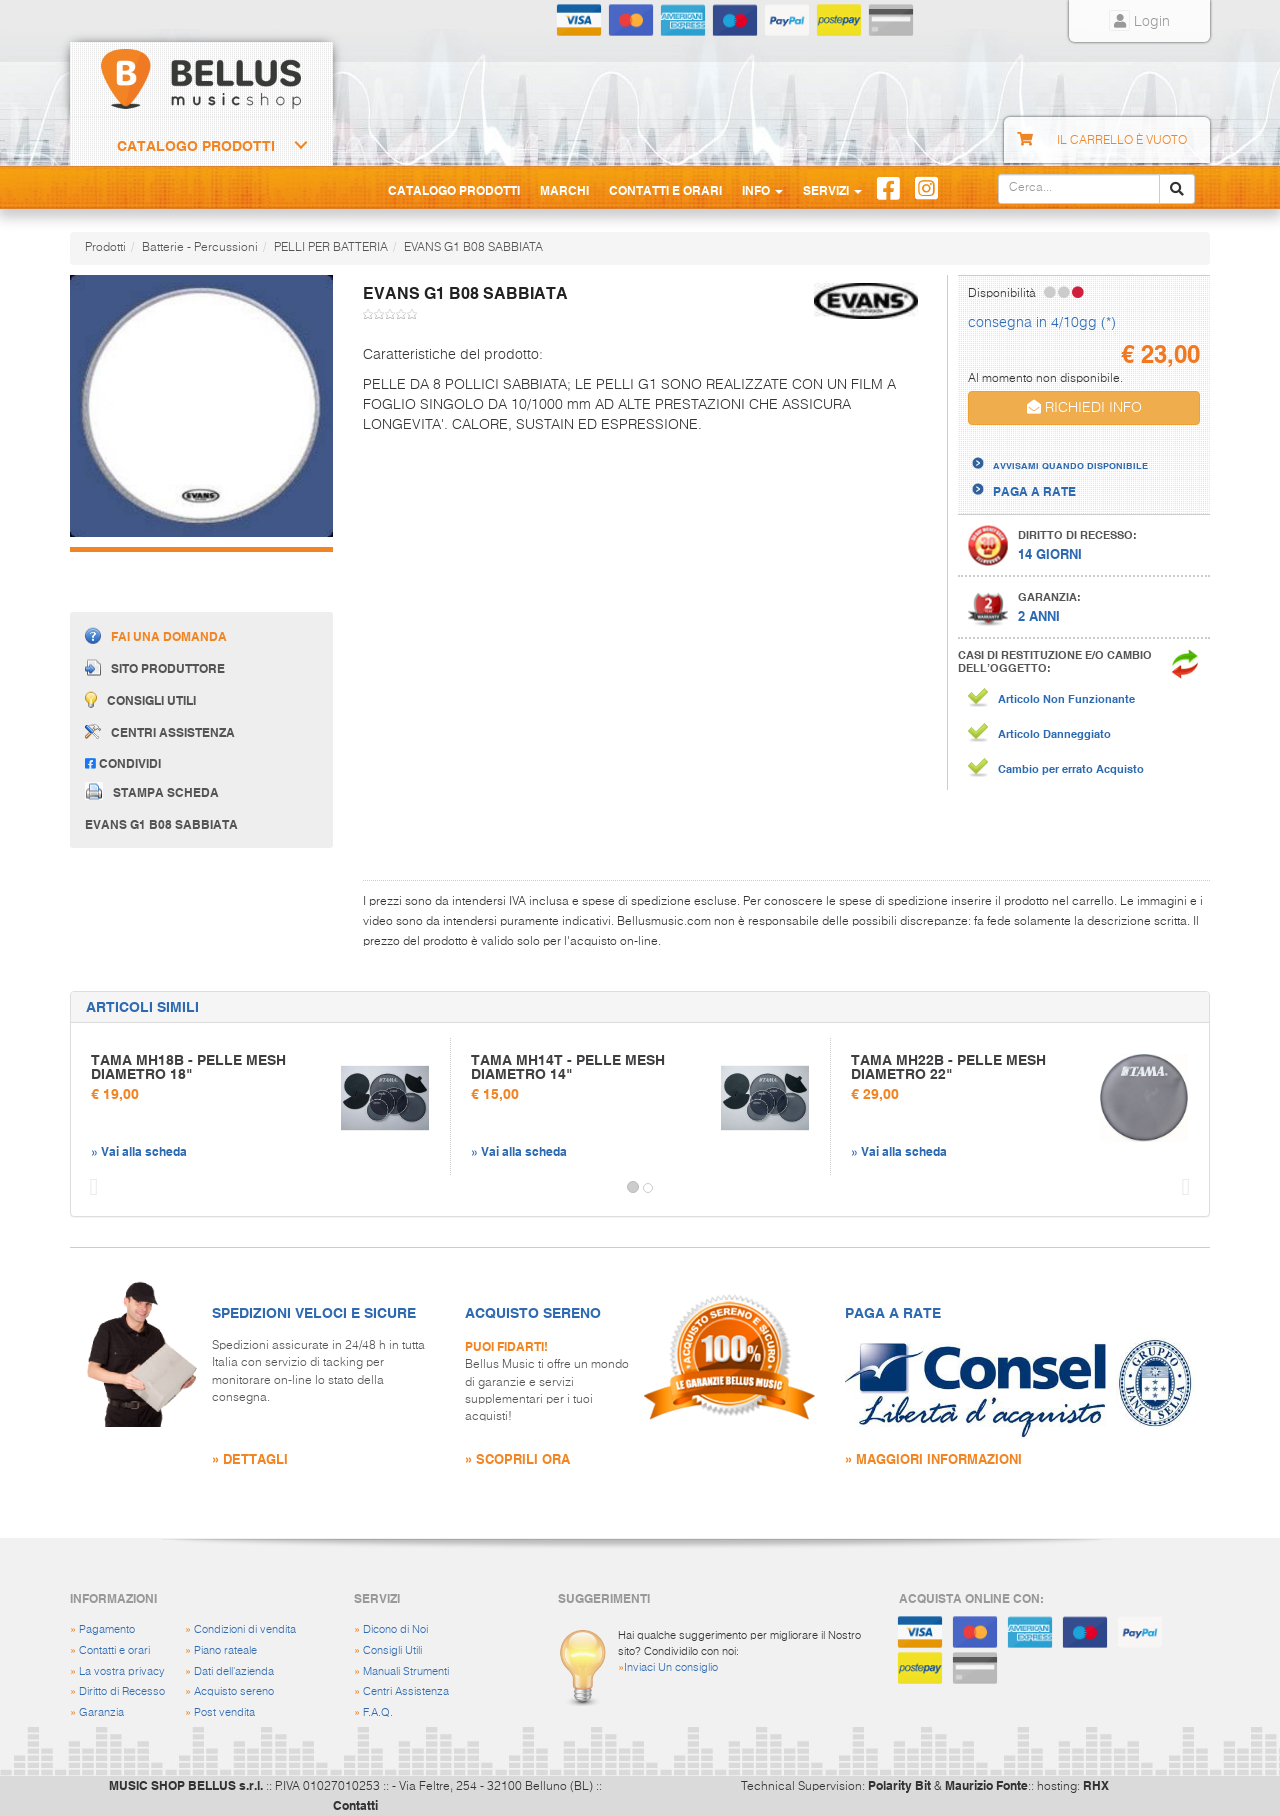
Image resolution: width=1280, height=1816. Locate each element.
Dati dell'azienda (234, 1671)
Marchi (564, 190)
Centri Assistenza (406, 1691)
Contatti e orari (114, 1650)
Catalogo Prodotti (196, 146)
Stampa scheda (152, 791)
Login (1139, 22)
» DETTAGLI (250, 1458)
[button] (89, 1188)
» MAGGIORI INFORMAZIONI (933, 1458)
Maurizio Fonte (986, 1785)
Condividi (123, 763)
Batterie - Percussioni (200, 248)
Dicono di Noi (395, 1629)
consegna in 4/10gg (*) (1042, 323)
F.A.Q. (378, 1712)
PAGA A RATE (1034, 491)
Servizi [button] (832, 190)
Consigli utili (140, 699)
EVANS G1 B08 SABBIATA (473, 248)
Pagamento (107, 1629)
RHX (1096, 1785)
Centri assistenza (160, 732)
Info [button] (762, 190)
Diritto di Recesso (122, 1691)
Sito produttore (155, 667)
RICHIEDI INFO (1084, 407)
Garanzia (101, 1712)
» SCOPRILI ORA (517, 1458)
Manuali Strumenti (406, 1671)
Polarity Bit (899, 1785)
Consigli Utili (392, 1650)
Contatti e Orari (665, 190)
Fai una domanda (156, 635)
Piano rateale (225, 1650)
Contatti (355, 1805)
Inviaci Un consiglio (671, 1667)
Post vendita (224, 1712)
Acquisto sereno (234, 1691)
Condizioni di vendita (245, 1629)
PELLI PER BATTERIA (331, 248)
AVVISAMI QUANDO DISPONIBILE (1070, 465)
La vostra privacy (122, 1671)
